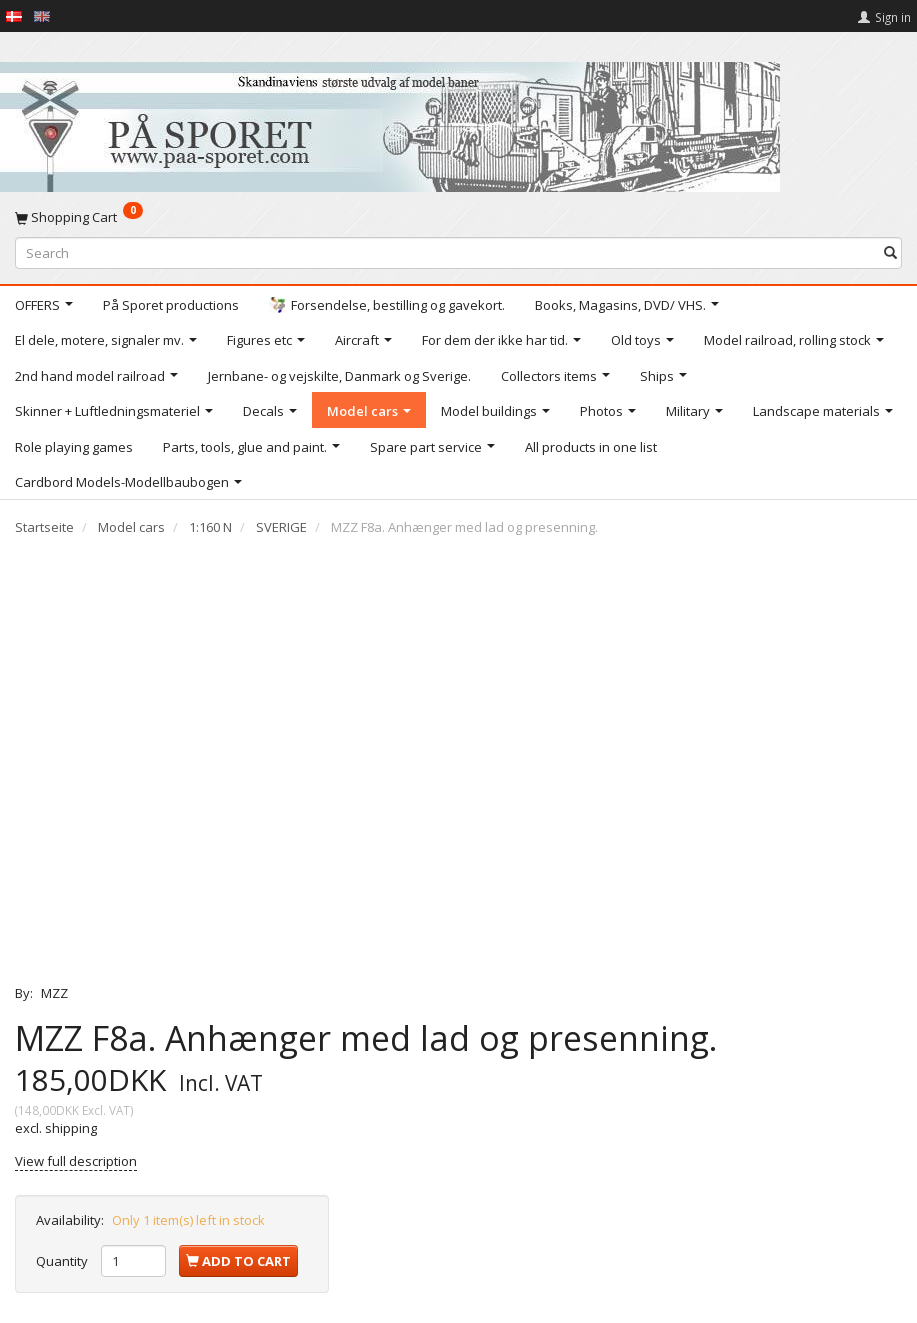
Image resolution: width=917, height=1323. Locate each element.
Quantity (63, 1261)
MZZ (54, 993)
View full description (76, 1161)
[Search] (890, 252)
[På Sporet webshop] (390, 122)
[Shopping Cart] (458, 217)
